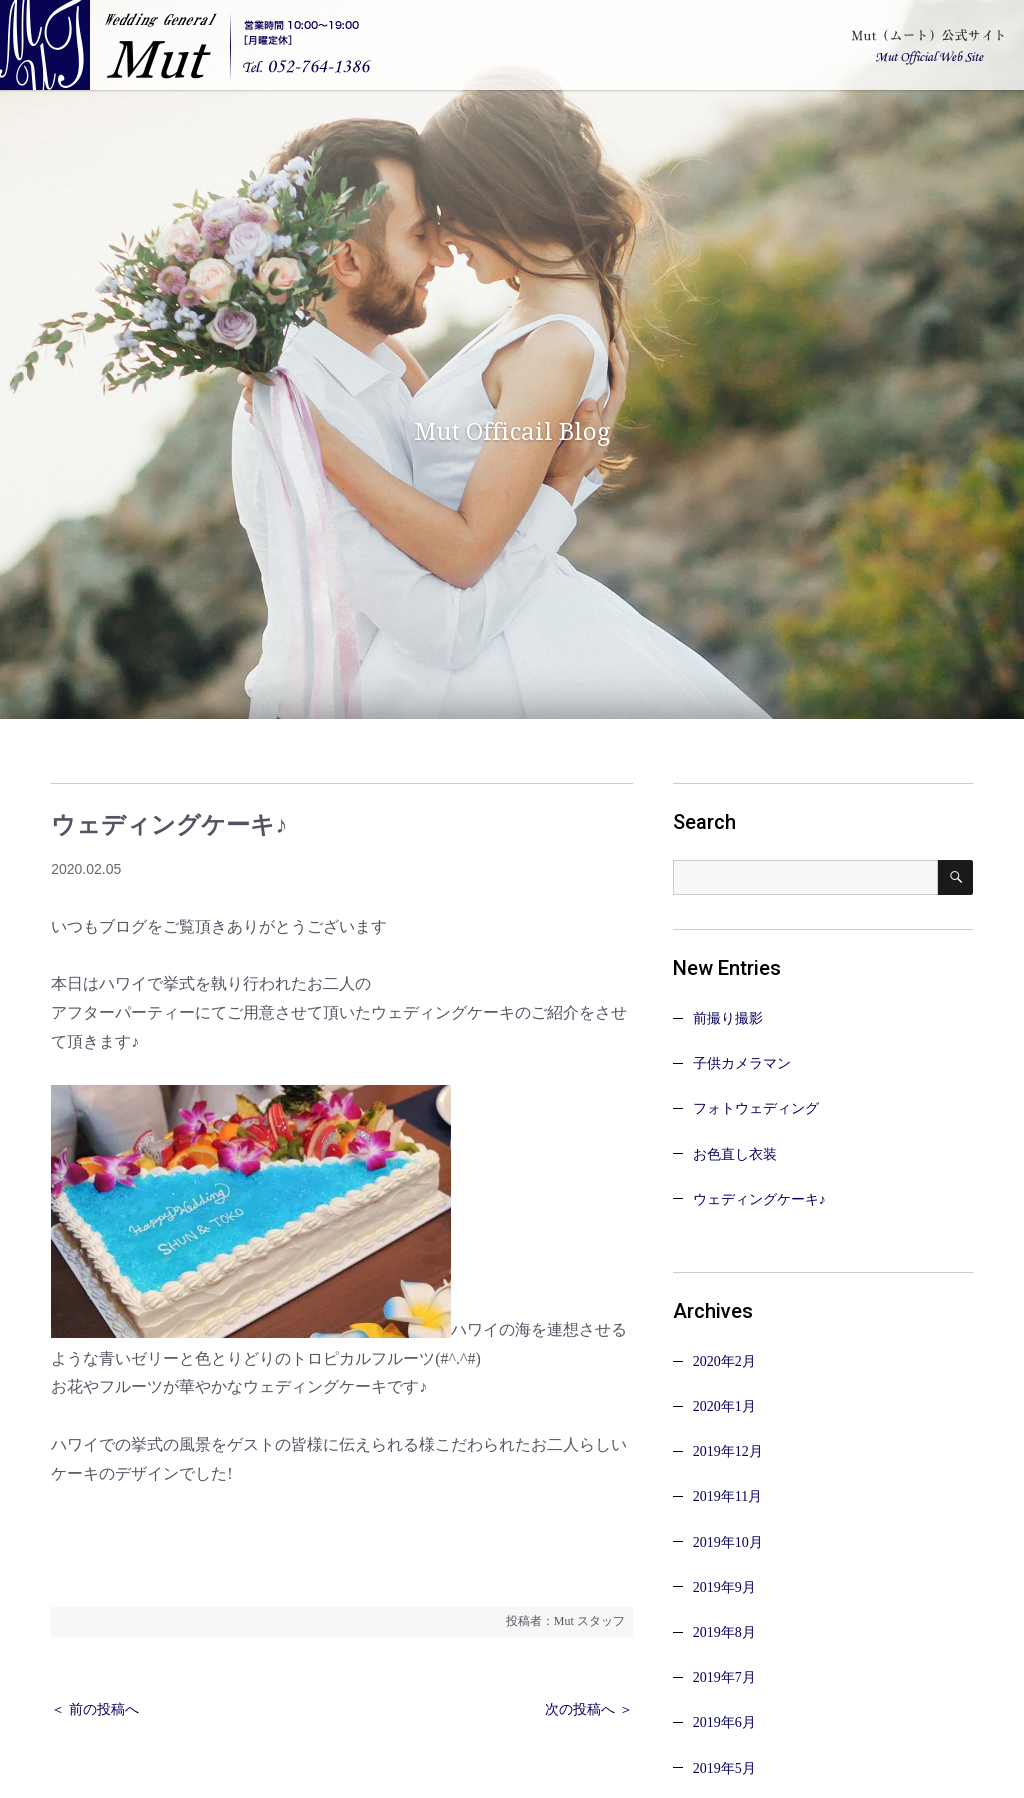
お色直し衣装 (735, 1154)
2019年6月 (724, 1722)
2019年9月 (724, 1587)
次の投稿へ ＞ (589, 1709)
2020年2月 (724, 1361)
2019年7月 (724, 1677)
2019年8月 (724, 1632)
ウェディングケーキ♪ (759, 1199)
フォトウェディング (756, 1108)
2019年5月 (724, 1768)
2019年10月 (728, 1542)
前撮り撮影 (728, 1018)
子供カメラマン (742, 1063)
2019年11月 (727, 1496)
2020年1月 (724, 1406)
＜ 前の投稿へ (95, 1709)
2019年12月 (728, 1451)
